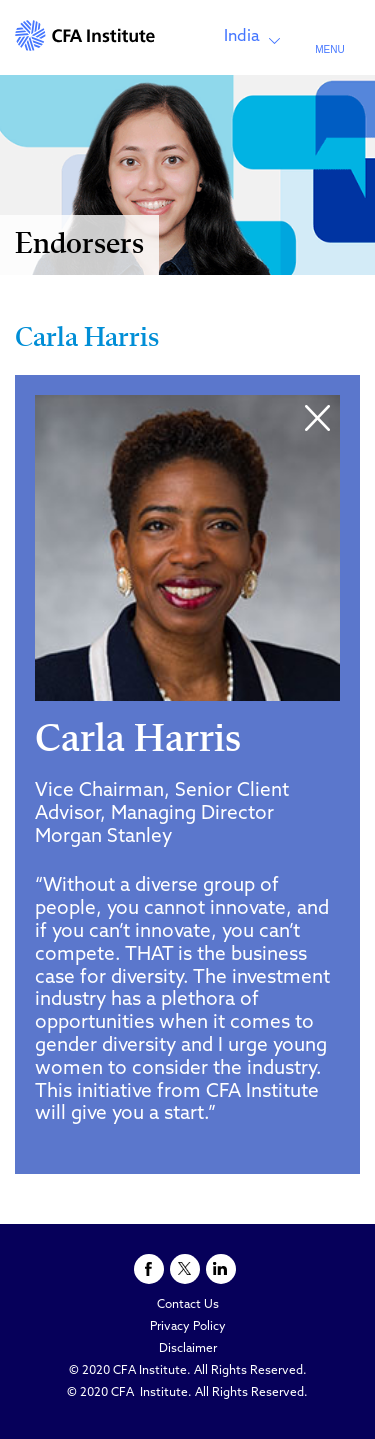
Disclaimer (188, 1349)
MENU (329, 49)
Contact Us (188, 1305)
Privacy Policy (188, 1327)
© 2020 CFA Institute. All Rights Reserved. (188, 1371)
